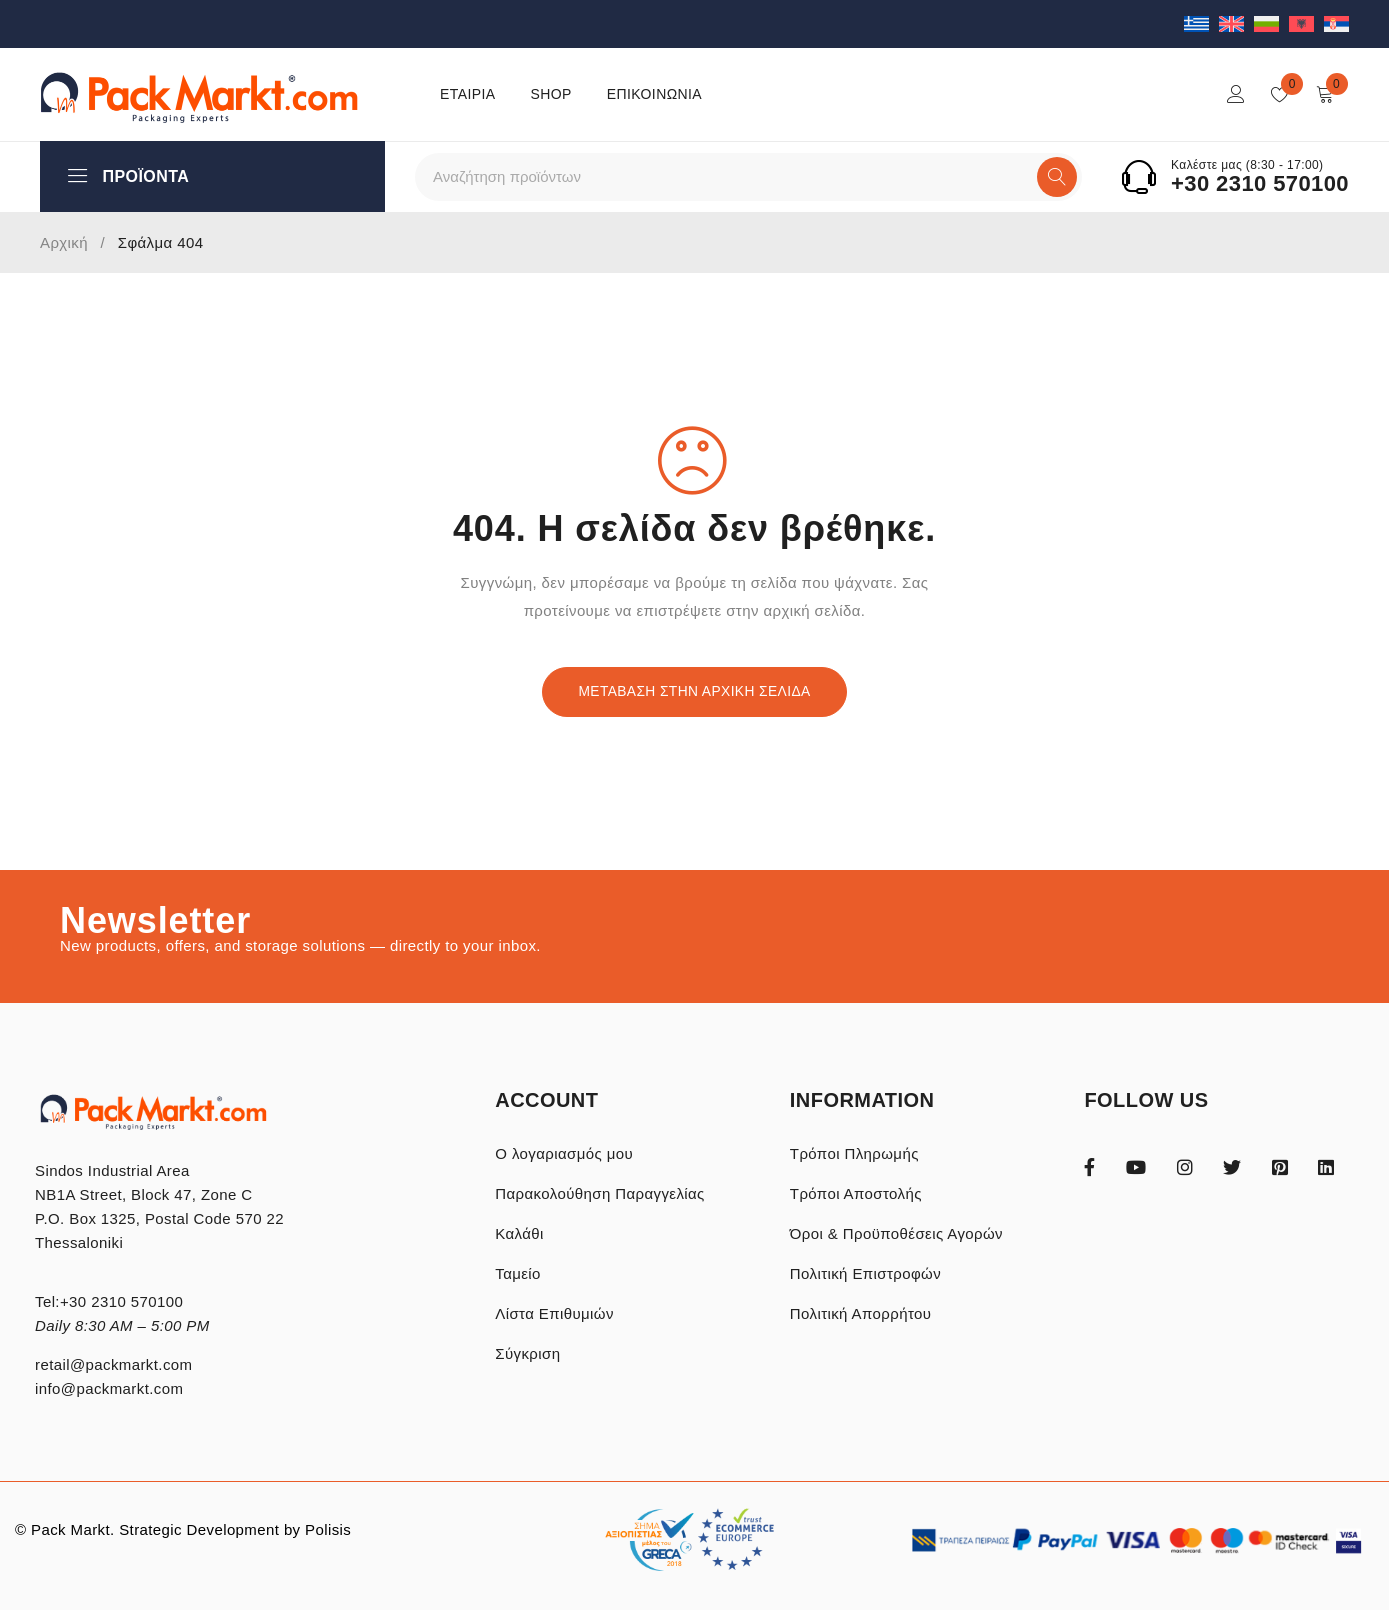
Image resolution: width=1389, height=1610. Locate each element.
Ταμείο (518, 1273)
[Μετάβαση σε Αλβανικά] (1306, 23)
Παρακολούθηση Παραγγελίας (599, 1193)
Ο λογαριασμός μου (564, 1153)
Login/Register (1236, 94)
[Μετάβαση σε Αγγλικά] (1236, 23)
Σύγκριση (527, 1353)
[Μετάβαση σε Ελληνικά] (1201, 23)
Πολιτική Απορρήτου (861, 1313)
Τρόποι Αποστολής (856, 1193)
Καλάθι (519, 1233)
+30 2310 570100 (1260, 184)
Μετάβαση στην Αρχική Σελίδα (695, 692)
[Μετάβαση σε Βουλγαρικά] (1271, 23)
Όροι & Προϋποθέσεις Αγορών (896, 1233)
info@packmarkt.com (109, 1388)
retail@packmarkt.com (113, 1364)
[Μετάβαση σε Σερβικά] (1336, 23)
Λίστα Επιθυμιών (554, 1313)
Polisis (328, 1529)
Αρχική (64, 242)
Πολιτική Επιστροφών (865, 1273)
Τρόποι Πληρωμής (854, 1153)
